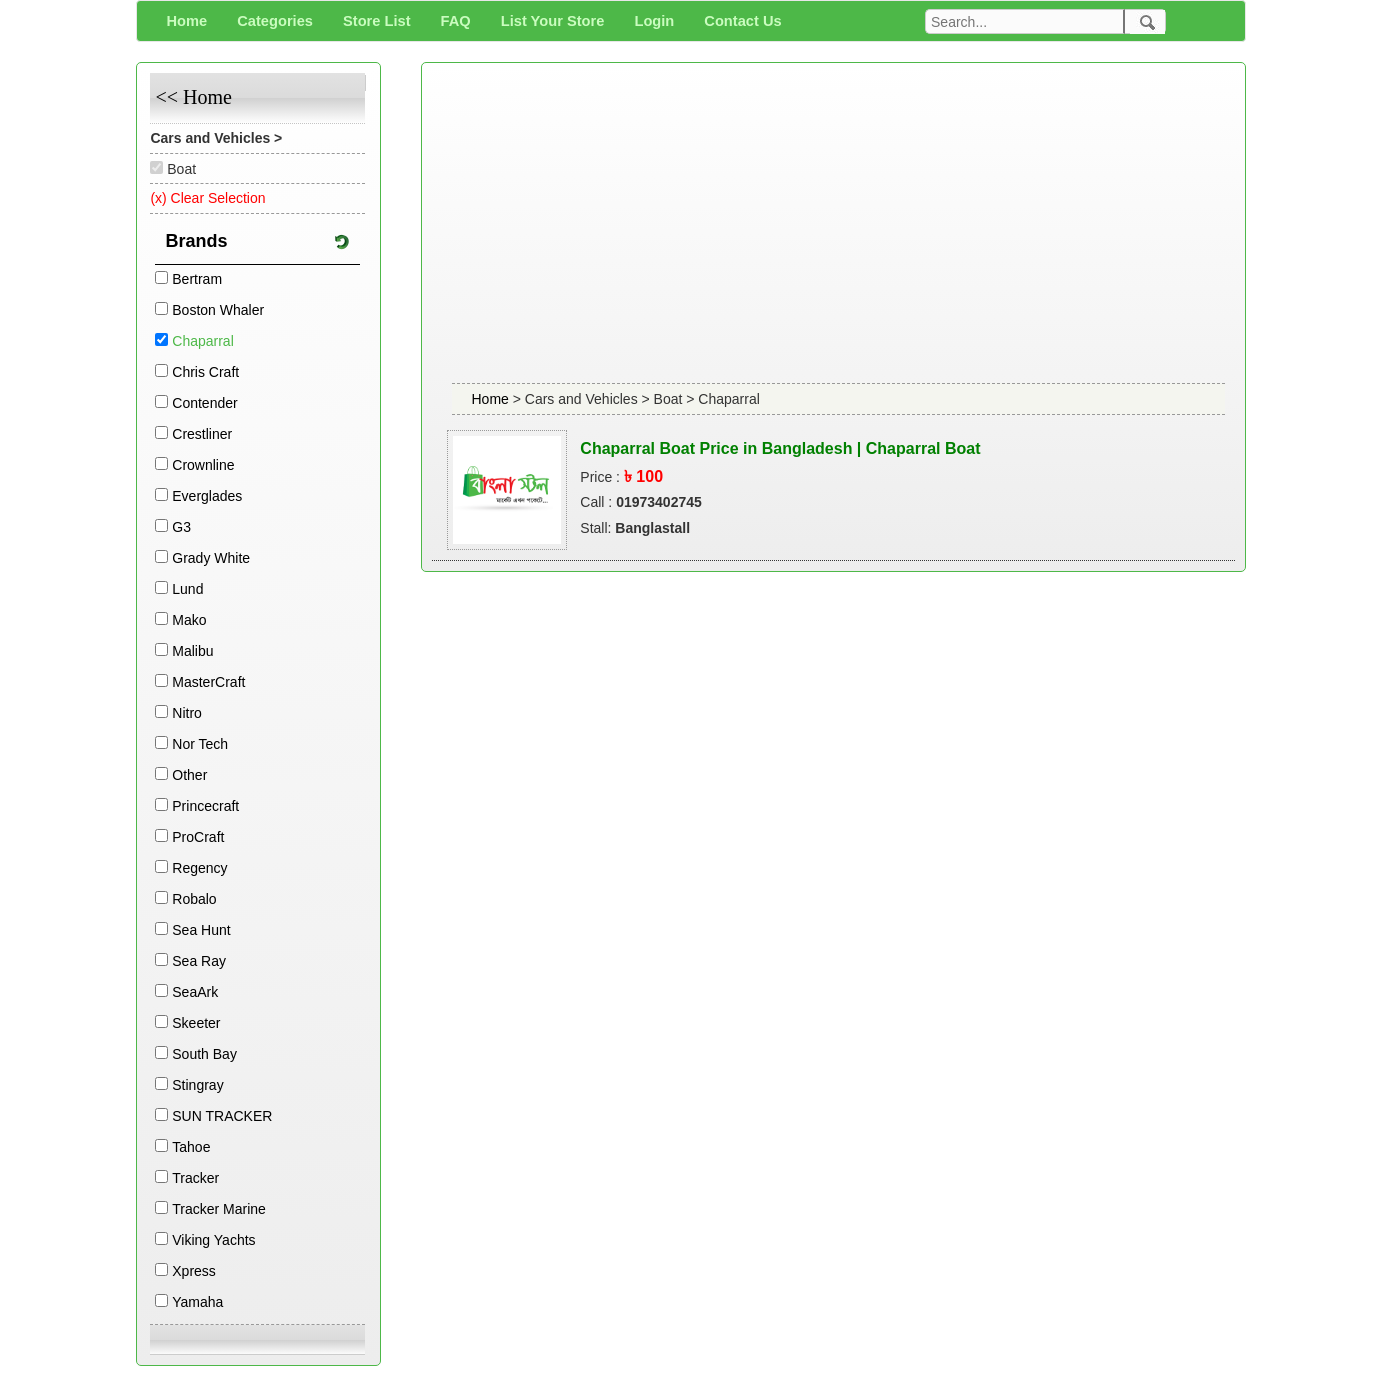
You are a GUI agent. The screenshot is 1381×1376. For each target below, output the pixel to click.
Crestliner (202, 434)
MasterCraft (208, 682)
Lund (187, 589)
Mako (189, 620)
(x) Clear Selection (207, 198)
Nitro (187, 713)
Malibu (192, 651)
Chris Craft (205, 372)
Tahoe (191, 1147)
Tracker (195, 1178)
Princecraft (205, 806)
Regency (199, 868)
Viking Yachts (213, 1240)
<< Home (193, 97)
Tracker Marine (219, 1209)
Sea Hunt (201, 930)
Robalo (194, 899)
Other (189, 775)
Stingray (197, 1085)
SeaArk (195, 992)
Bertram (197, 279)
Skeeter (196, 1023)
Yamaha (197, 1302)
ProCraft (198, 837)
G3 (181, 527)
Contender (204, 403)
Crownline (203, 465)
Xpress (194, 1271)
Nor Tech (200, 744)
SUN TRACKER (222, 1116)
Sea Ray (199, 961)
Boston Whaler (218, 310)
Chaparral (202, 341)
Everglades (207, 496)
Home (492, 399)
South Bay (204, 1054)
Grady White (211, 558)
